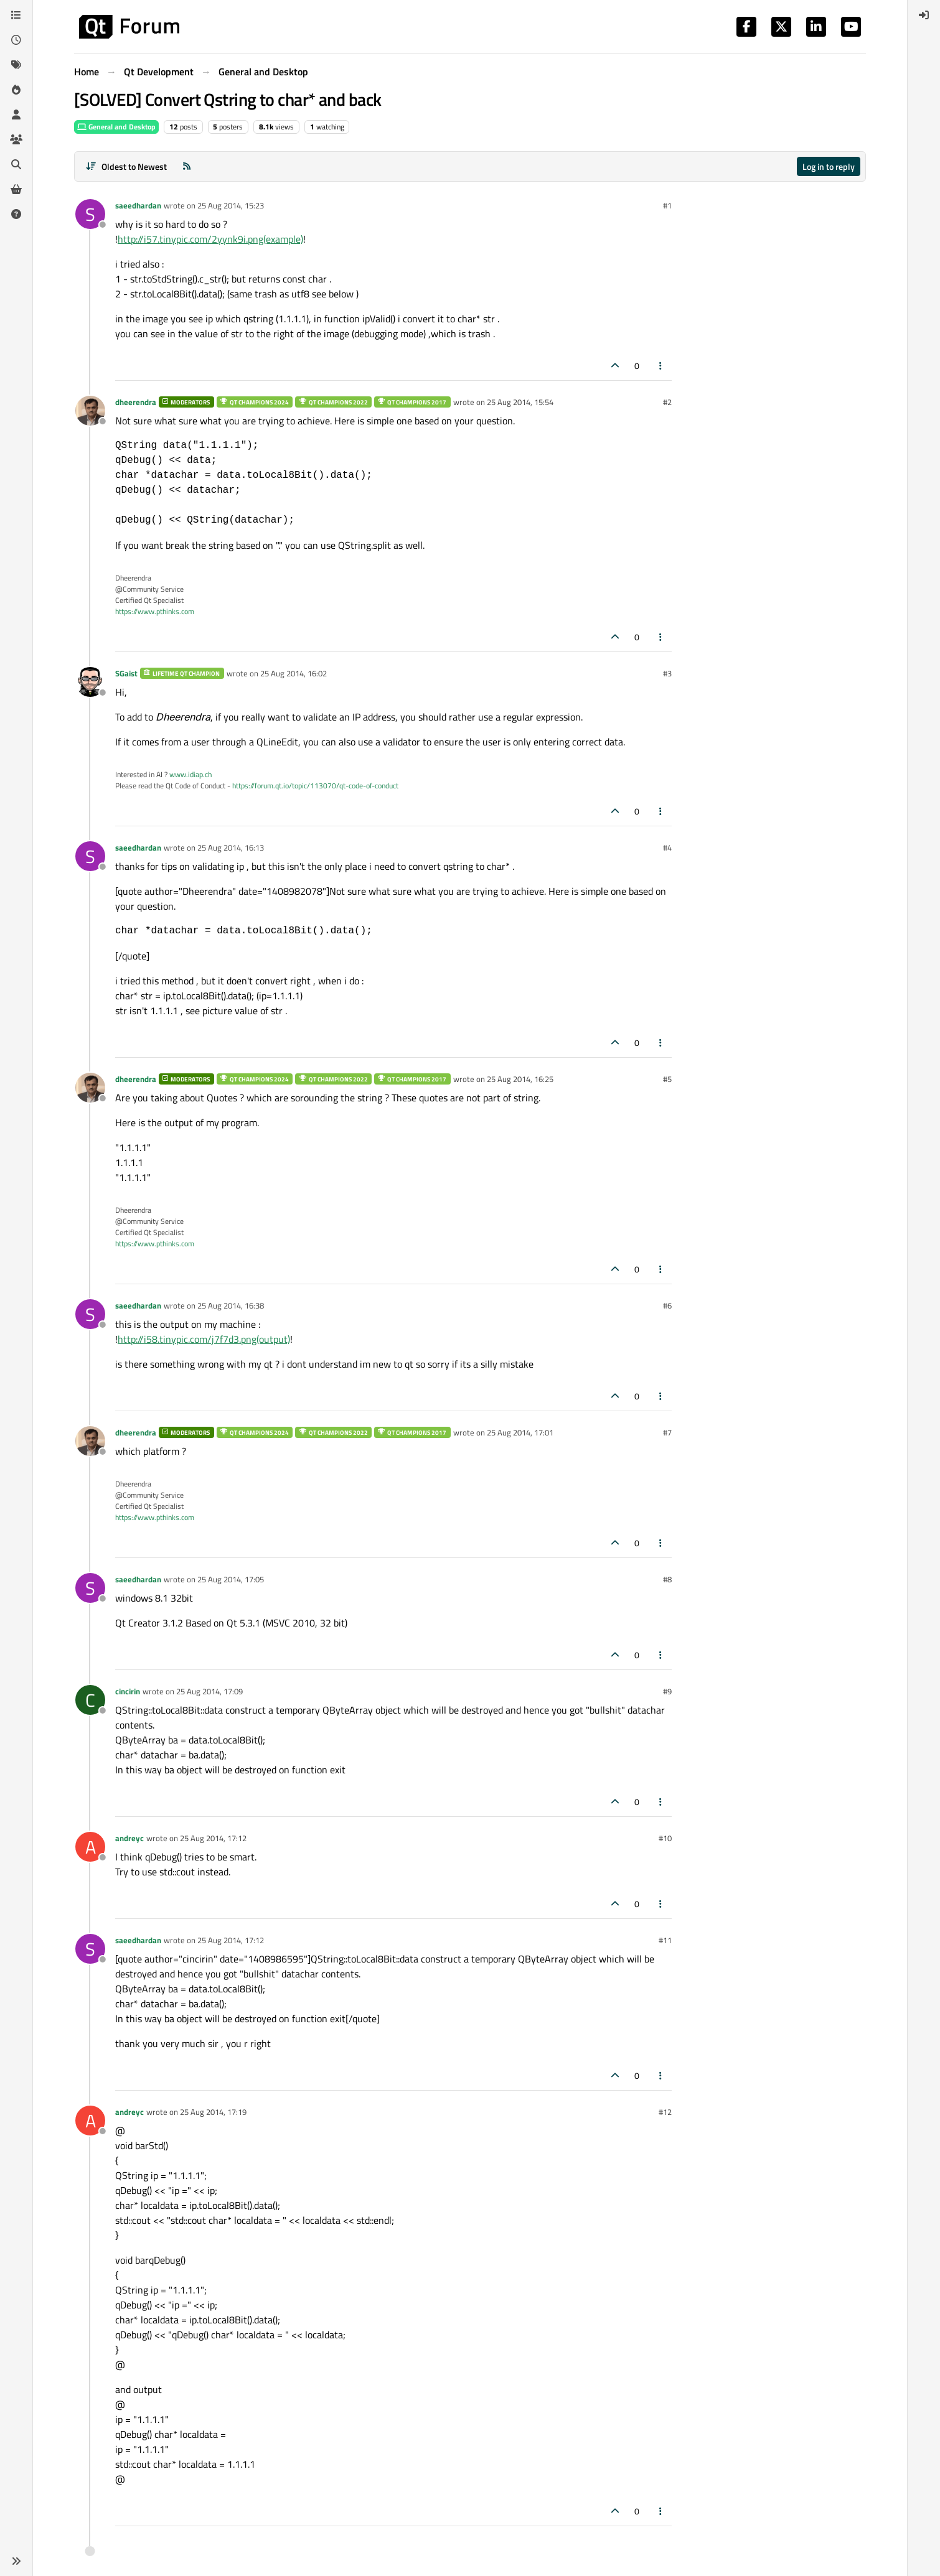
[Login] (924, 15)
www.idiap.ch (190, 774)
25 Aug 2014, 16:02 (293, 673)
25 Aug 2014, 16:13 (230, 847)
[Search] (16, 164)
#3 (667, 673)
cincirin (127, 1691)
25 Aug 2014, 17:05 (230, 1579)
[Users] (16, 114)
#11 (665, 1940)
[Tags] (16, 65)
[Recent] (16, 40)
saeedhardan (138, 205)
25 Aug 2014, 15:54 (520, 402)
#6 (667, 1305)
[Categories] (16, 15)
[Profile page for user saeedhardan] (90, 214)
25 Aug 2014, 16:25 (520, 1079)
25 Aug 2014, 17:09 (209, 1691)
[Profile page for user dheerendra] (90, 411)
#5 (667, 1079)
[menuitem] (924, 15)
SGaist (126, 673)
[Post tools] (661, 365)
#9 (667, 1691)
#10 (665, 1838)
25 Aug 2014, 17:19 (213, 2112)
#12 (665, 2112)
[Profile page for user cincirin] (90, 1700)
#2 (667, 402)
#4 (667, 847)
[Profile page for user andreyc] (90, 1847)
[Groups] (16, 139)
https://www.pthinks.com (154, 611)
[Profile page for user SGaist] (90, 682)
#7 (667, 1432)
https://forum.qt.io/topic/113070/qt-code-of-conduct (315, 785)
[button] (16, 2561)
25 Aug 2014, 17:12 (213, 1838)
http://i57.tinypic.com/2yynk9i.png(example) (210, 238)
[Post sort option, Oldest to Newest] (126, 166)
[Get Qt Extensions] (16, 189)
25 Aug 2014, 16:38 (230, 1305)
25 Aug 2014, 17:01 (520, 1432)
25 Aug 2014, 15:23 (230, 205)
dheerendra (135, 402)
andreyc (129, 1838)
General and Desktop (116, 127)
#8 (667, 1579)
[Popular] (16, 90)
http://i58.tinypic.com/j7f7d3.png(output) (204, 1339)
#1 (667, 205)
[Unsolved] (16, 214)
